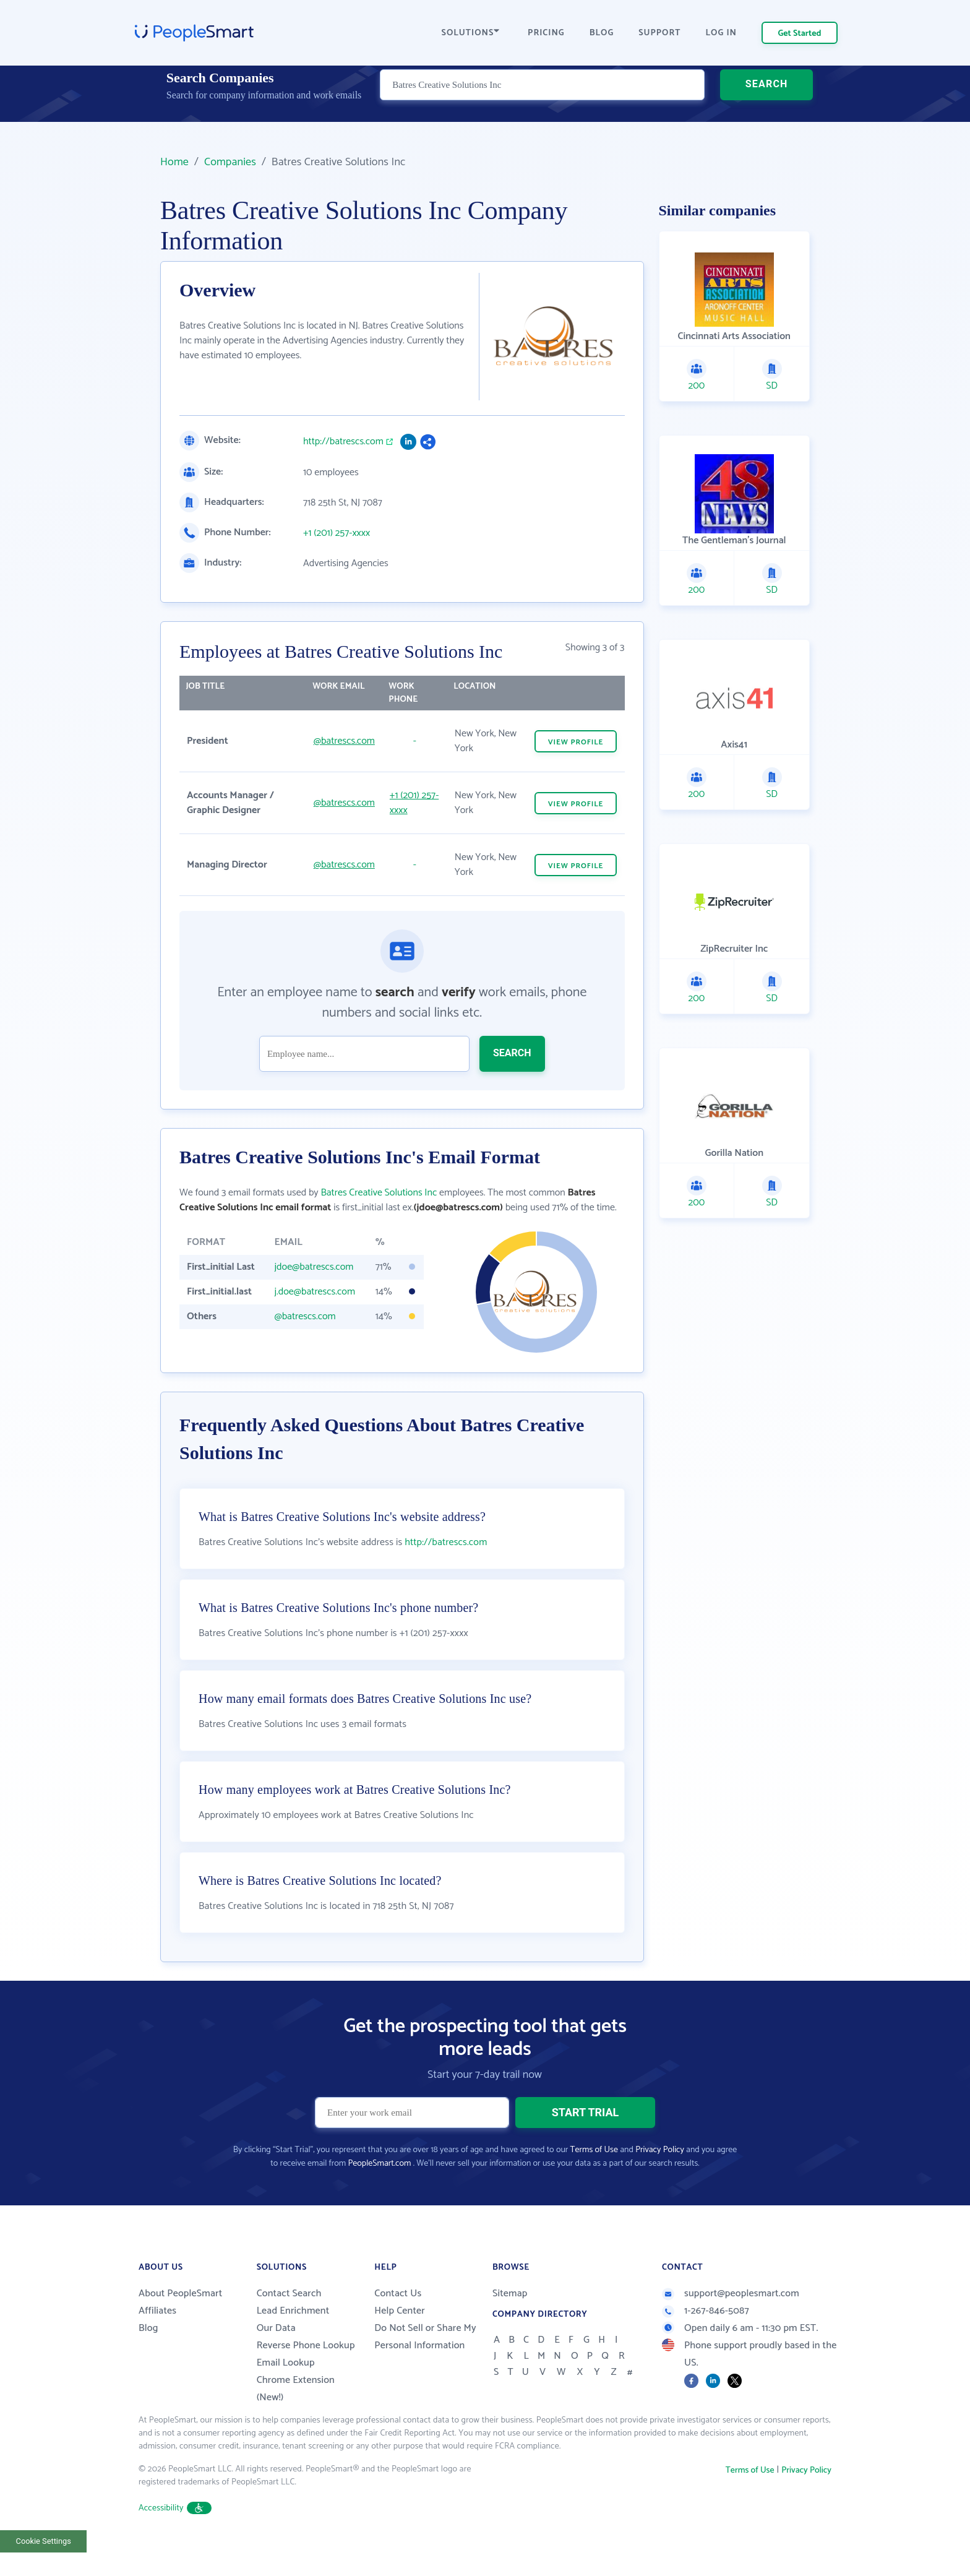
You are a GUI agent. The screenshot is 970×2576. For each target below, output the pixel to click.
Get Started (800, 34)
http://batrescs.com (343, 441)
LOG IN (721, 33)
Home (174, 162)
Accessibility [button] (175, 2539)
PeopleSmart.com (379, 2194)
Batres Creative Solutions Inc (378, 1192)
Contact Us (397, 2324)
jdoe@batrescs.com (313, 1267)
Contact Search (289, 2324)
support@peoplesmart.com (730, 2324)
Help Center (399, 2341)
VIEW (576, 742)
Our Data (276, 2359)
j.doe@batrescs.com (314, 1291)
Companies (230, 162)
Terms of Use (594, 2181)
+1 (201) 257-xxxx (336, 533)
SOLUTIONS (471, 33)
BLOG (602, 33)
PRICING (546, 33)
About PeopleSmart (180, 2324)
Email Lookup (286, 2393)
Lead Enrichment (293, 2341)
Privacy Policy (659, 2181)
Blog (148, 2359)
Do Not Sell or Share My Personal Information (425, 2368)
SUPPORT (659, 33)
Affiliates (157, 2341)
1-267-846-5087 (705, 2341)
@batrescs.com (344, 741)
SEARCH (766, 102)
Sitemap (510, 2324)
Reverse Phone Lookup (306, 2376)
